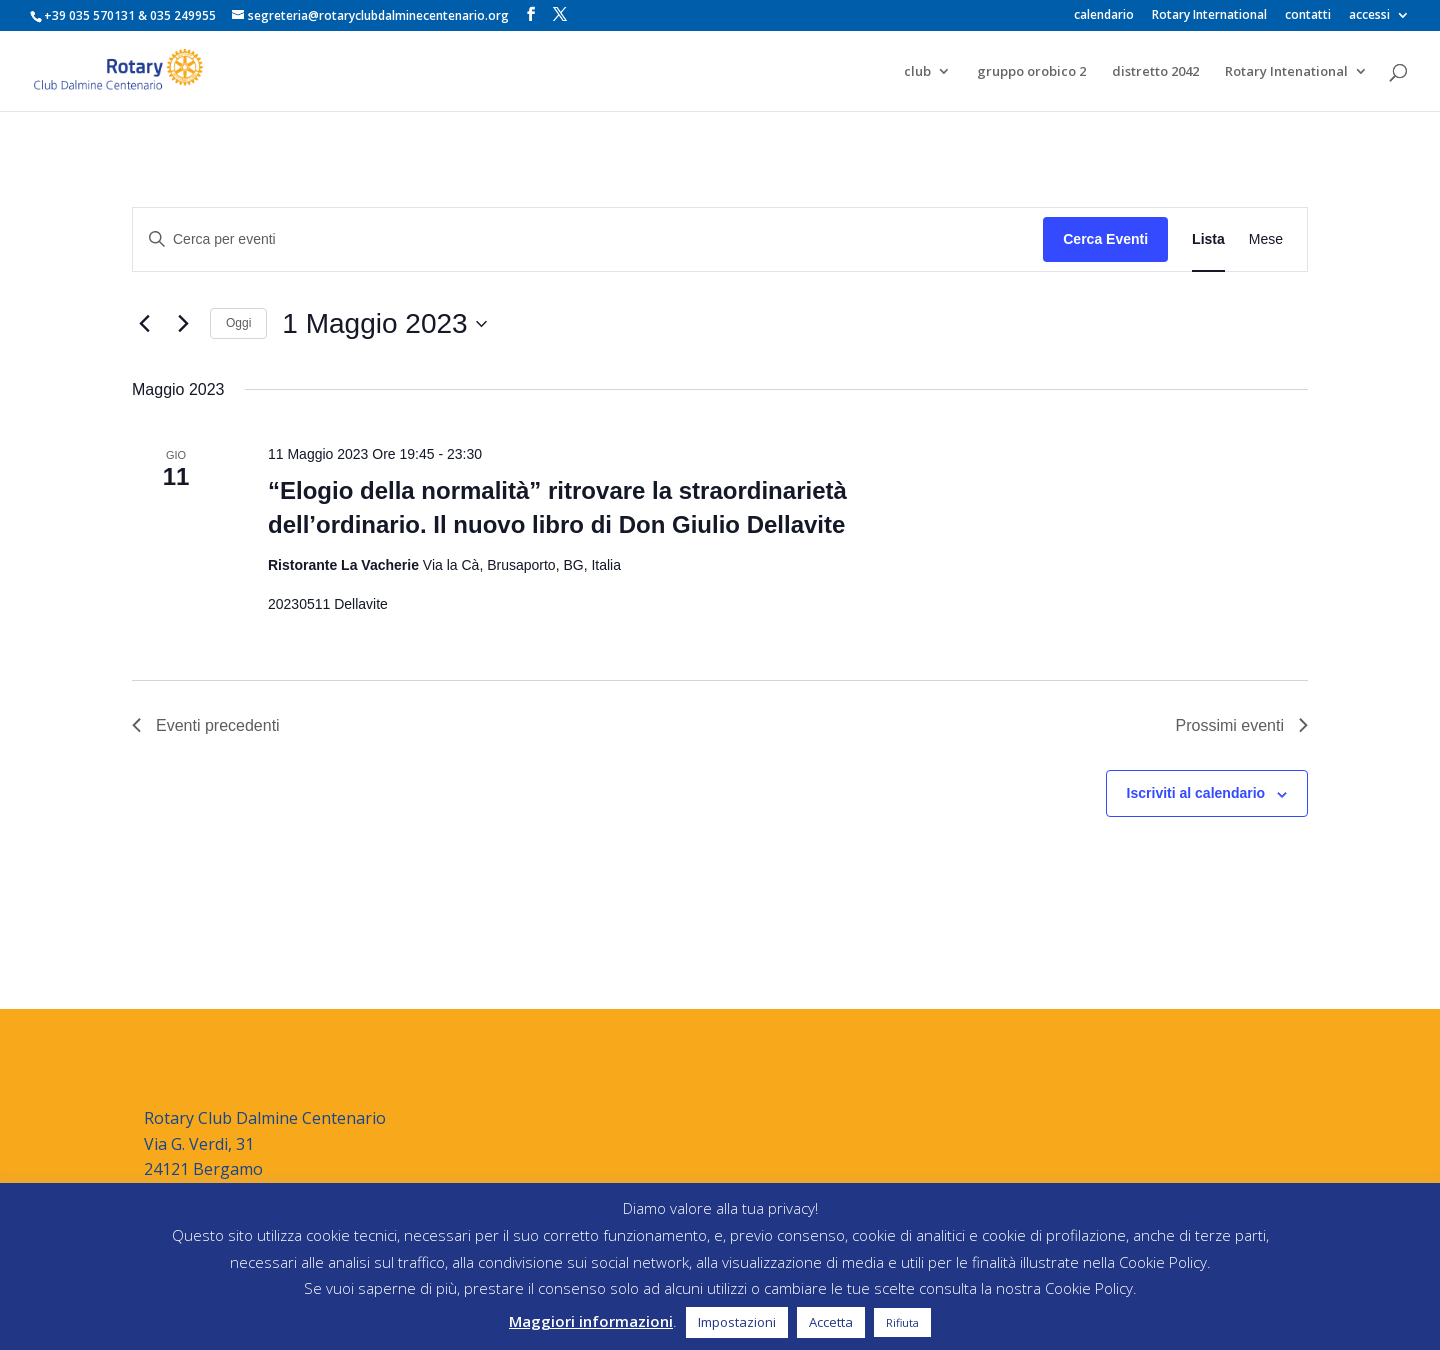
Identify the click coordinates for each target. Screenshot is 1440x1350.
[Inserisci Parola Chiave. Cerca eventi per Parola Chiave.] (588, 239)
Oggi (238, 323)
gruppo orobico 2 (1031, 72)
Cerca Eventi (1105, 239)
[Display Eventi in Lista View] (1208, 239)
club (917, 72)
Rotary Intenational (1286, 72)
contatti (1308, 16)
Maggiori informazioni (591, 1321)
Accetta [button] (831, 1322)
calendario (1104, 16)
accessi (1369, 16)
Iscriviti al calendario (1196, 793)
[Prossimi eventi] (183, 324)
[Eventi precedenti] (144, 324)
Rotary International (1209, 16)
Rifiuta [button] (902, 1322)
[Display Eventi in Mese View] (1266, 239)
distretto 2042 (1155, 72)
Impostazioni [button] (737, 1322)
